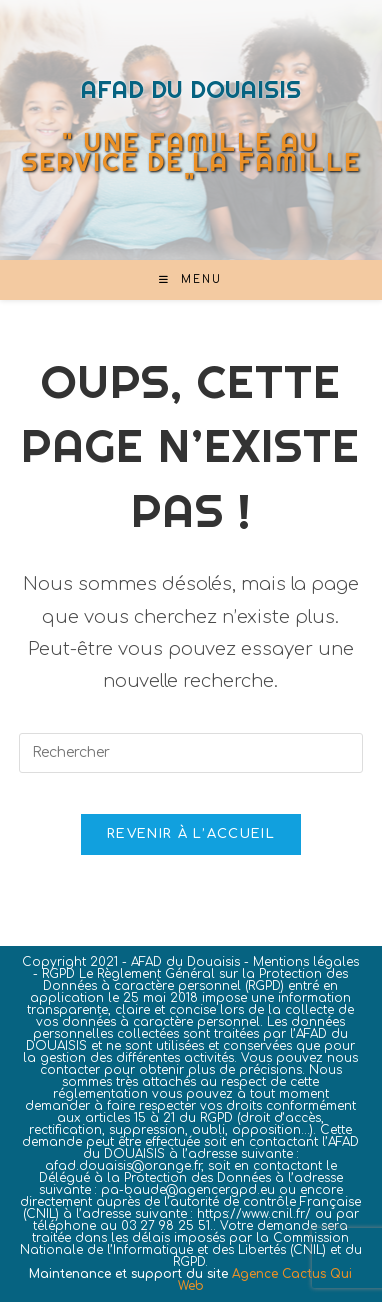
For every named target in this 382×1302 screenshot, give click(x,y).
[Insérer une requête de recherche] (191, 753)
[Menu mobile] (190, 279)
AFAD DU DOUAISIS (191, 89)
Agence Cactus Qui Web (265, 1280)
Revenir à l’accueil (191, 834)
